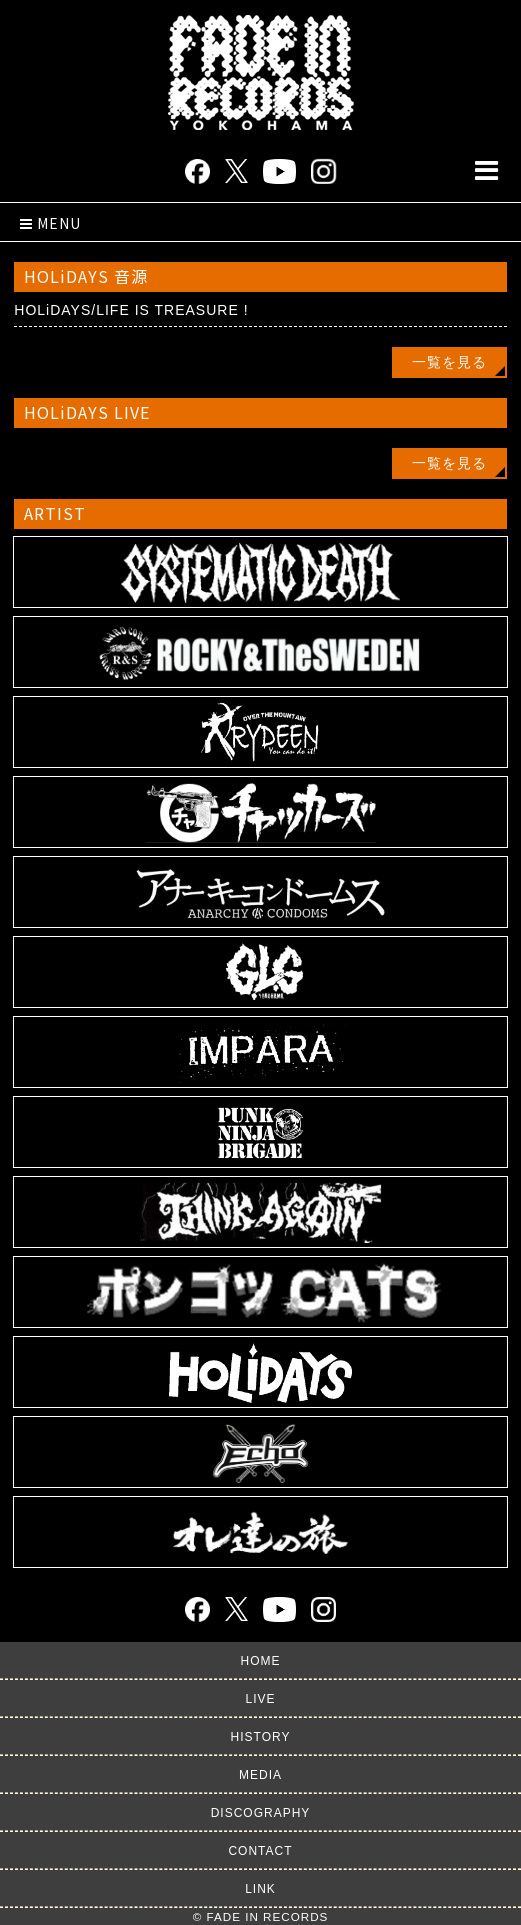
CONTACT (260, 1851)
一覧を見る (449, 362)
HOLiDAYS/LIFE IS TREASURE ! (131, 310)
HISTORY (261, 1737)
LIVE (260, 1699)
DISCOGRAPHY (261, 1813)
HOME (261, 1661)
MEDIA (260, 1775)
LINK (260, 1889)
